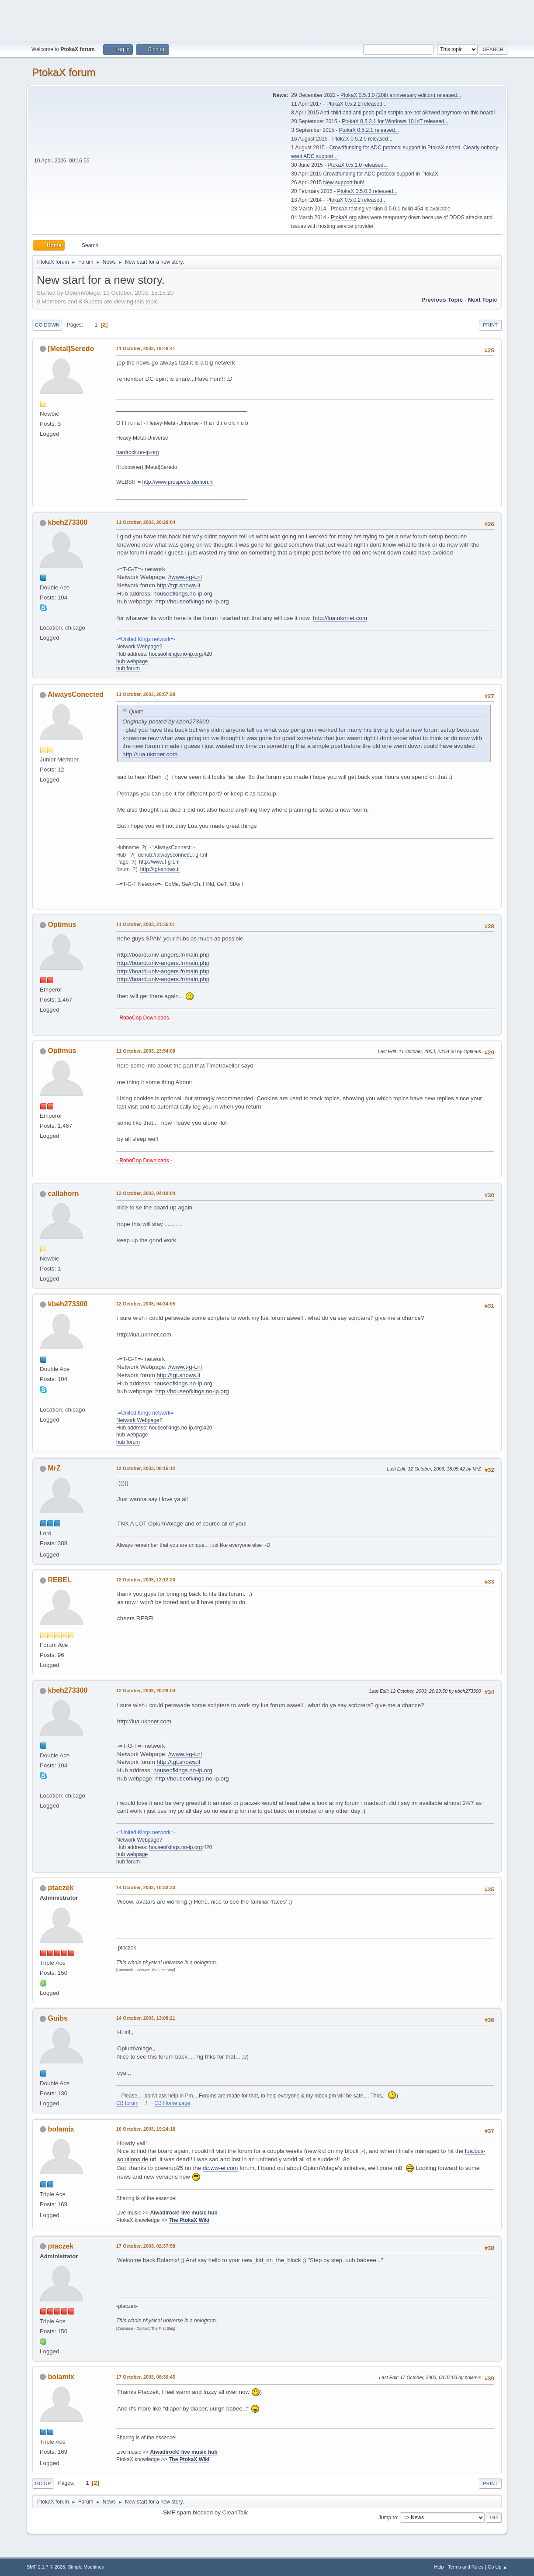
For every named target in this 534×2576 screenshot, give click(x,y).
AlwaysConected (76, 694)
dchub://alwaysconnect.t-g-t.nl (172, 855)
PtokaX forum (63, 72)
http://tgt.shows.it (178, 585)
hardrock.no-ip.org (137, 452)
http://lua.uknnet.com (340, 618)
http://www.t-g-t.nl (159, 862)
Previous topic (442, 299)
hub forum (128, 668)
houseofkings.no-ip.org (182, 593)
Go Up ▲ (497, 2566)
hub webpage (132, 661)
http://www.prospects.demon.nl (177, 482)
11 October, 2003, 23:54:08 (145, 1051)
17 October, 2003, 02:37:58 (145, 2246)
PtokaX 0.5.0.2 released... (356, 200)
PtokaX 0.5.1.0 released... (358, 165)
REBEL (60, 1580)
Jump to (387, 2517)
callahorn (63, 1193)
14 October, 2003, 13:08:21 (145, 2018)
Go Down (47, 324)
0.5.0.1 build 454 (403, 209)
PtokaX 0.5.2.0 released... (362, 139)
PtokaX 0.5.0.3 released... (367, 191)
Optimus (62, 924)
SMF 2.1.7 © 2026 (46, 2566)
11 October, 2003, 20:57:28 (145, 694)
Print (490, 324)
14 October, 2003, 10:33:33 (145, 1887)
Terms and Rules (465, 2566)
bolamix (61, 2129)
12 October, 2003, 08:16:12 (145, 1468)
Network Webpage (137, 647)
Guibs (58, 2018)
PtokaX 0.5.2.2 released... (356, 104)
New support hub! (343, 182)
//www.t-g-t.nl (185, 577)
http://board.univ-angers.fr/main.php (163, 954)
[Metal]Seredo (71, 348)
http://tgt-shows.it (160, 869)
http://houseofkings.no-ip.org (192, 601)
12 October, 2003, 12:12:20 (145, 1579)
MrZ (54, 1468)
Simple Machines (86, 2566)
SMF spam (177, 2512)
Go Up (43, 2483)
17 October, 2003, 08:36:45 (145, 2377)
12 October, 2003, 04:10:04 (145, 1193)
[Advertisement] (267, 19)
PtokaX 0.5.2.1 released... (369, 130)
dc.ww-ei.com (220, 2168)
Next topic (482, 299)
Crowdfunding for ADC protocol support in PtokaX (380, 174)
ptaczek (61, 1887)
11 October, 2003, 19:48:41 (145, 348)
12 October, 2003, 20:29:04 (145, 1690)
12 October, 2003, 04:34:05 (145, 1303)
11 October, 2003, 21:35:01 (145, 924)
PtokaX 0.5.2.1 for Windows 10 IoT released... (395, 121)
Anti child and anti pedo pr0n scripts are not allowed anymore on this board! (407, 113)
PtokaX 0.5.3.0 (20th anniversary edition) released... (400, 95)
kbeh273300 (68, 522)
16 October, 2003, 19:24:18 (145, 2129)
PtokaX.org (344, 217)
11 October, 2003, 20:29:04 (145, 522)
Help (439, 2566)
